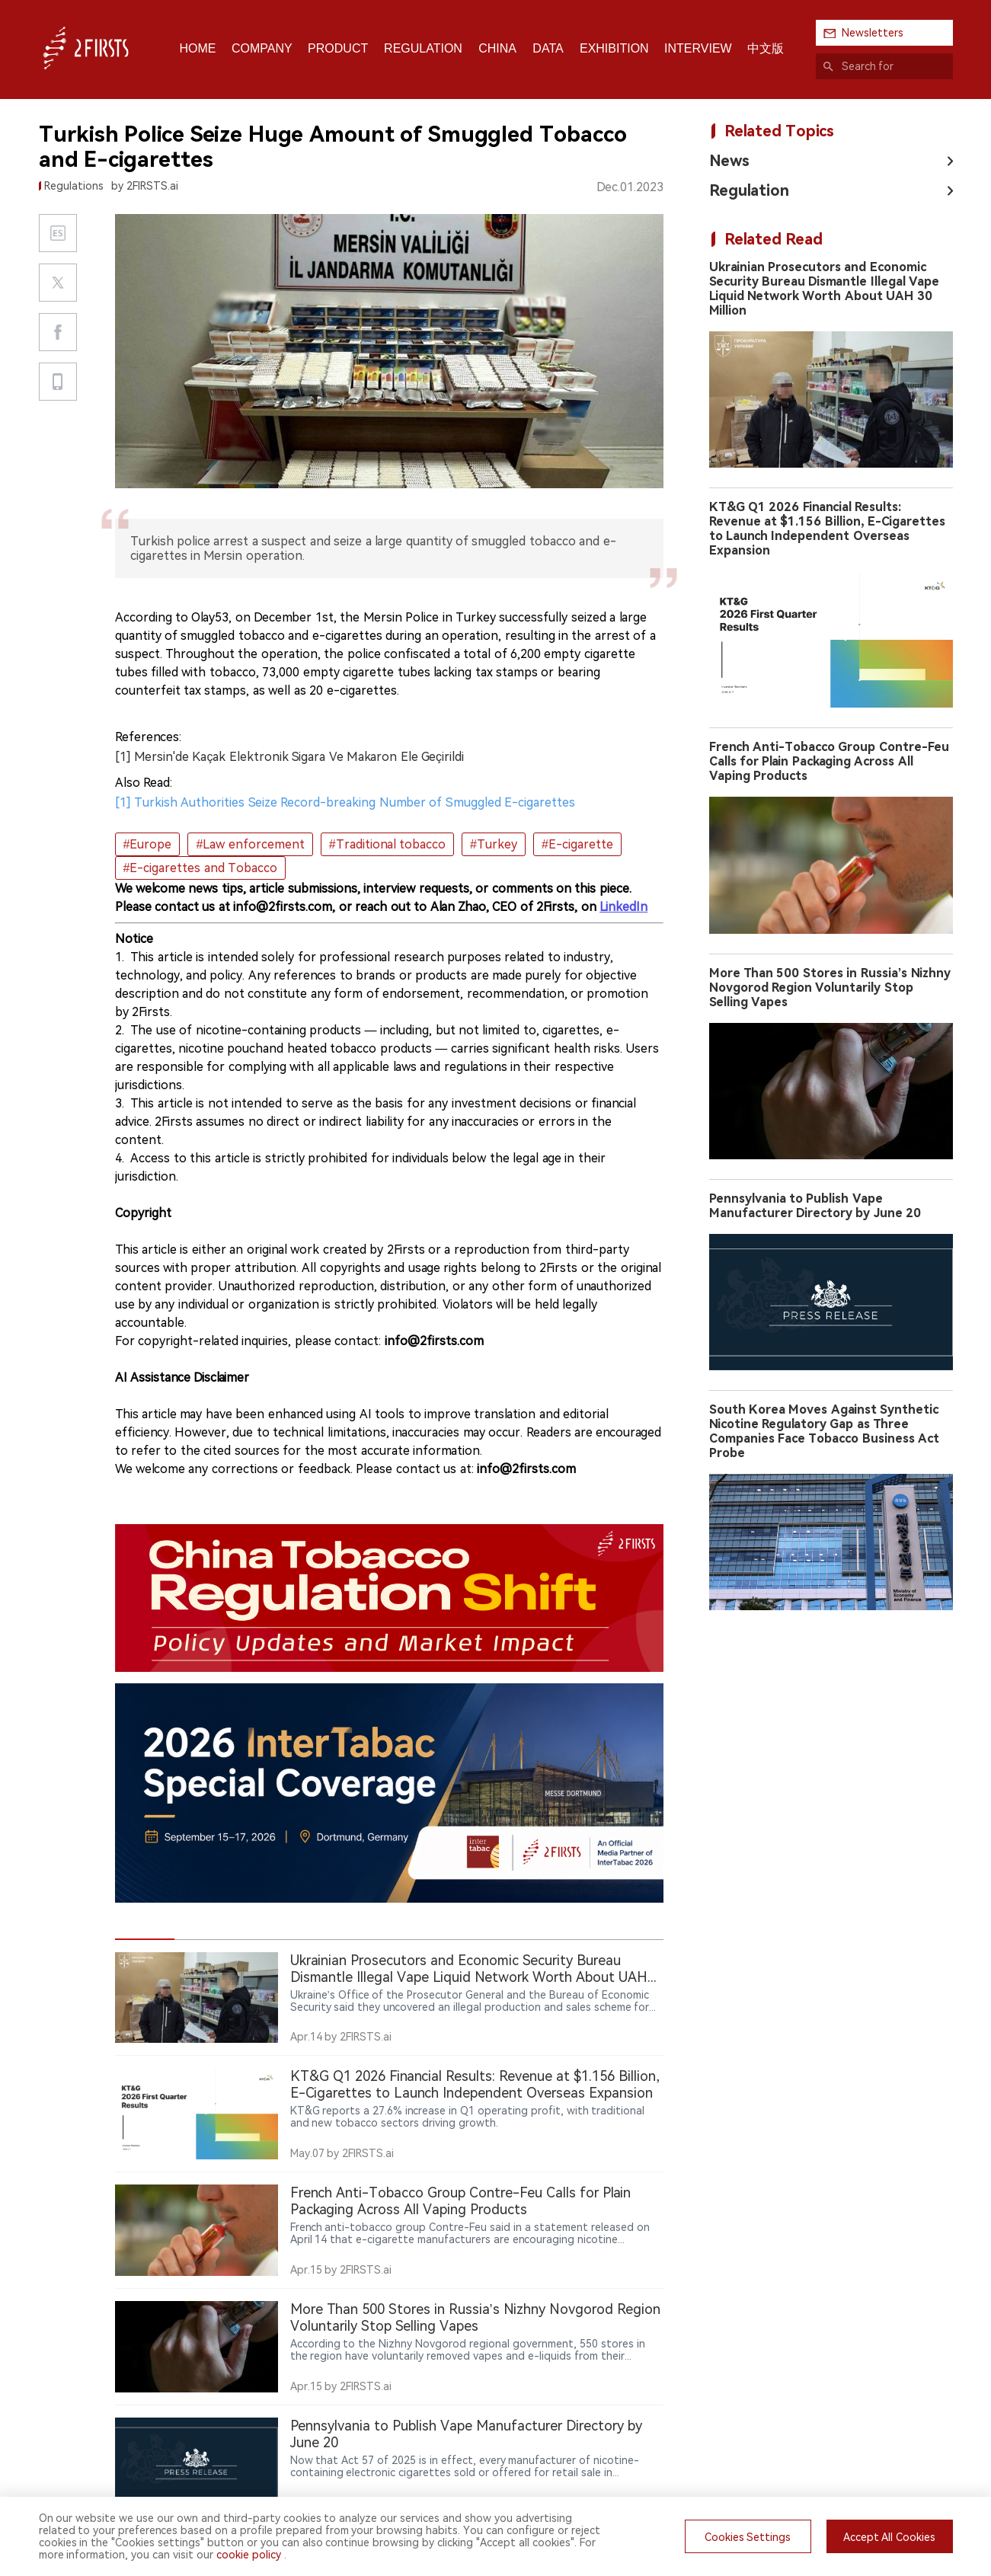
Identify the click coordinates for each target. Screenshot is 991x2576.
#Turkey (493, 844)
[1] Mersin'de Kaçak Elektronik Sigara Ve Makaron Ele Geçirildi (290, 756)
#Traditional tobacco (387, 844)
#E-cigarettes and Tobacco (200, 868)
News (729, 161)
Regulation (749, 190)
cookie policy (248, 2555)
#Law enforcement (250, 844)
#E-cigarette (577, 844)
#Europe (147, 844)
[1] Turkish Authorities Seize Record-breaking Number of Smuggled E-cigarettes (345, 802)
